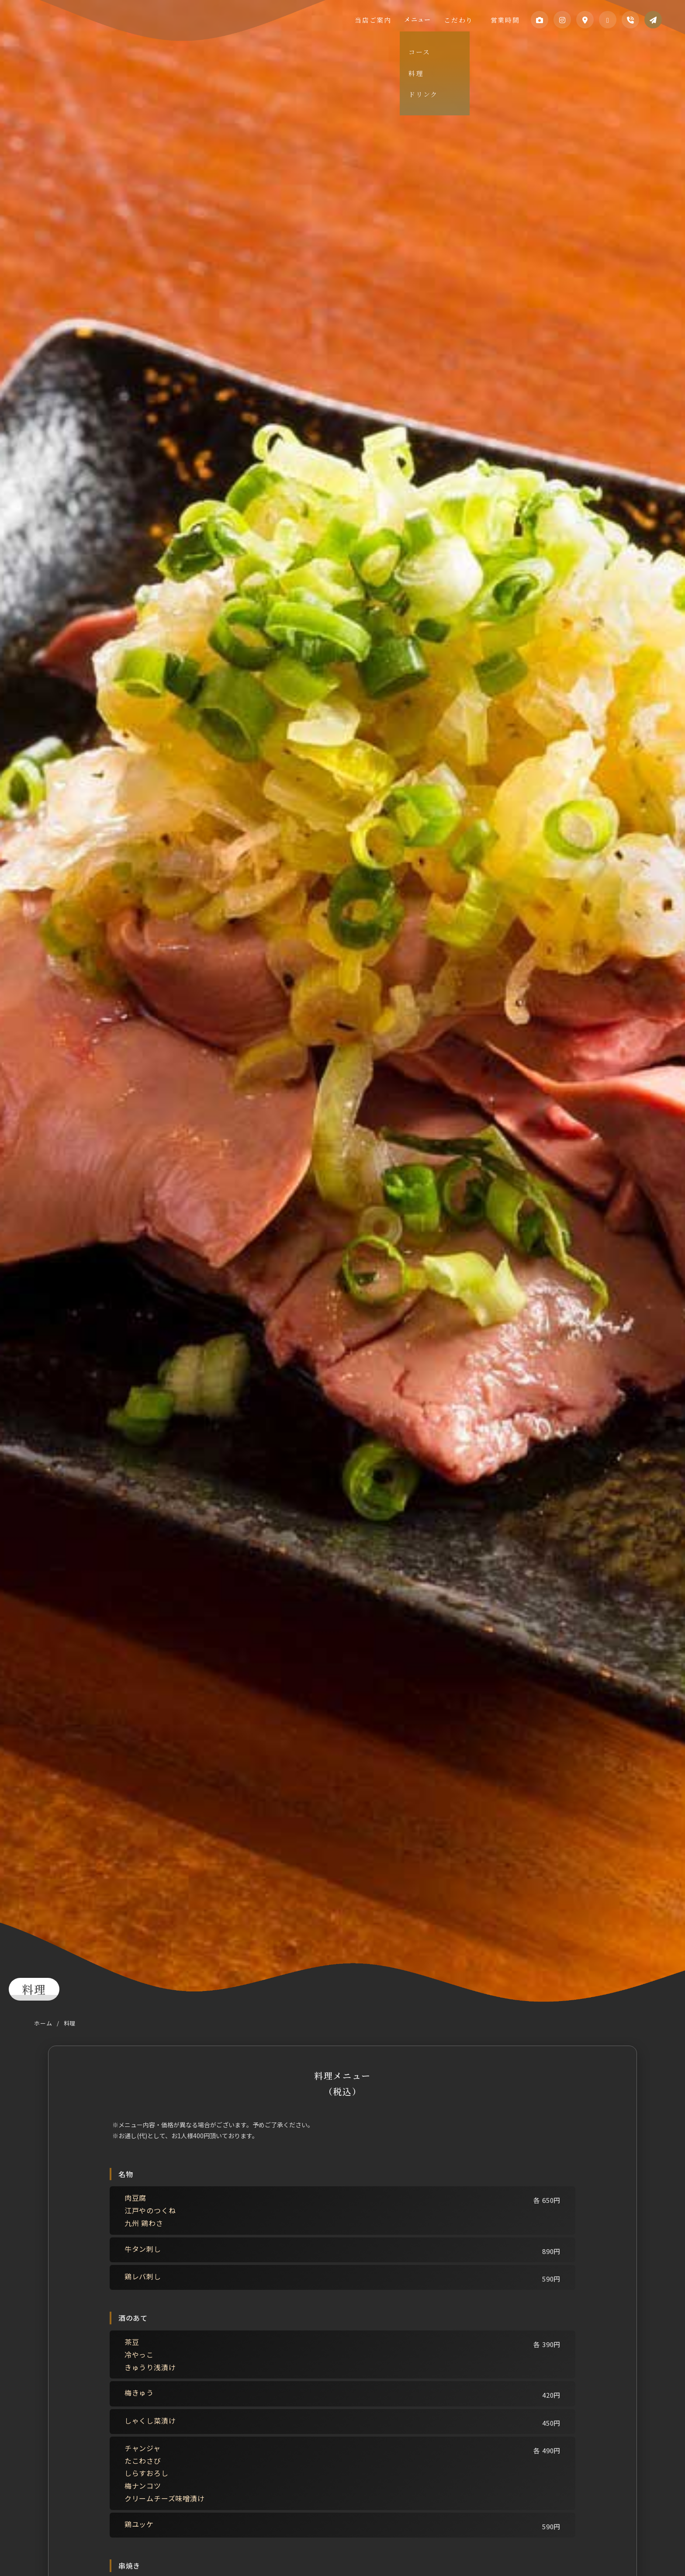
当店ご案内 (394, 19)
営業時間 (504, 19)
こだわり (468, 19)
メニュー (433, 19)
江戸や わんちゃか (74, 29)
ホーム (43, 2023)
